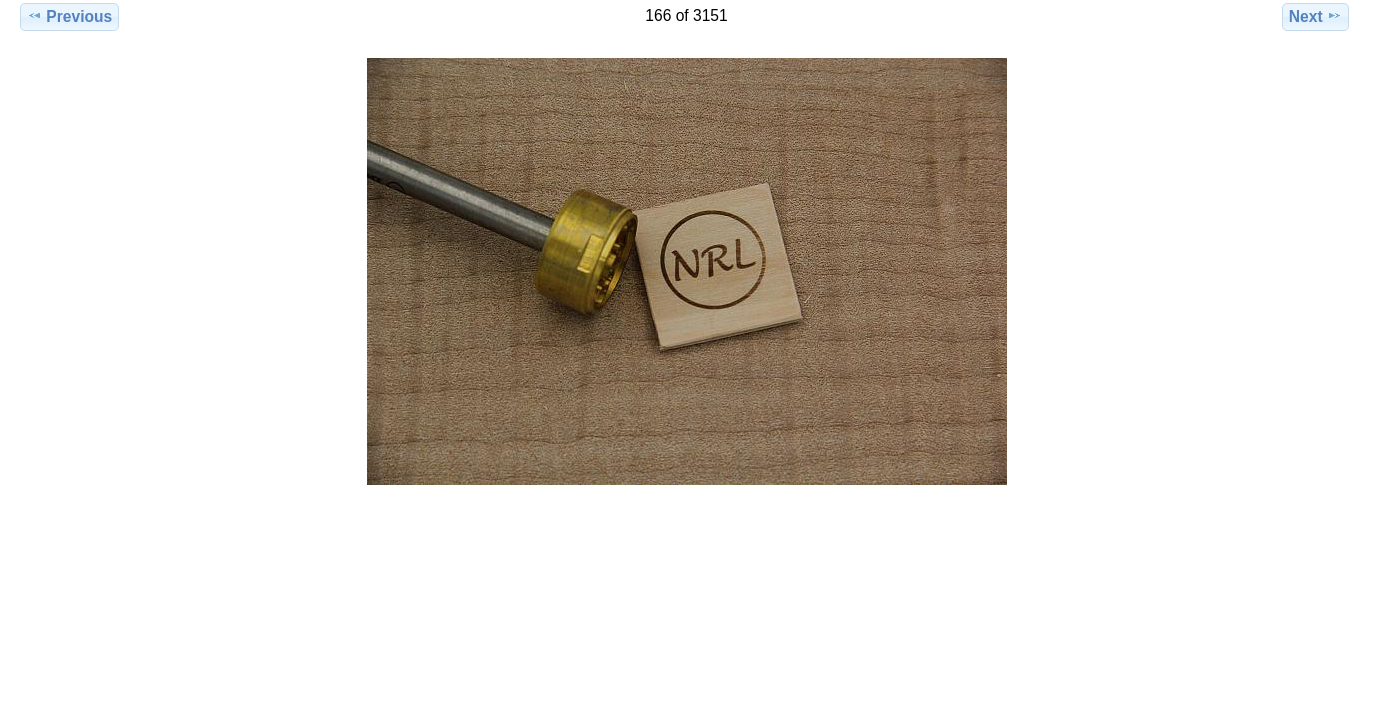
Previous (69, 16)
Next (1315, 16)
